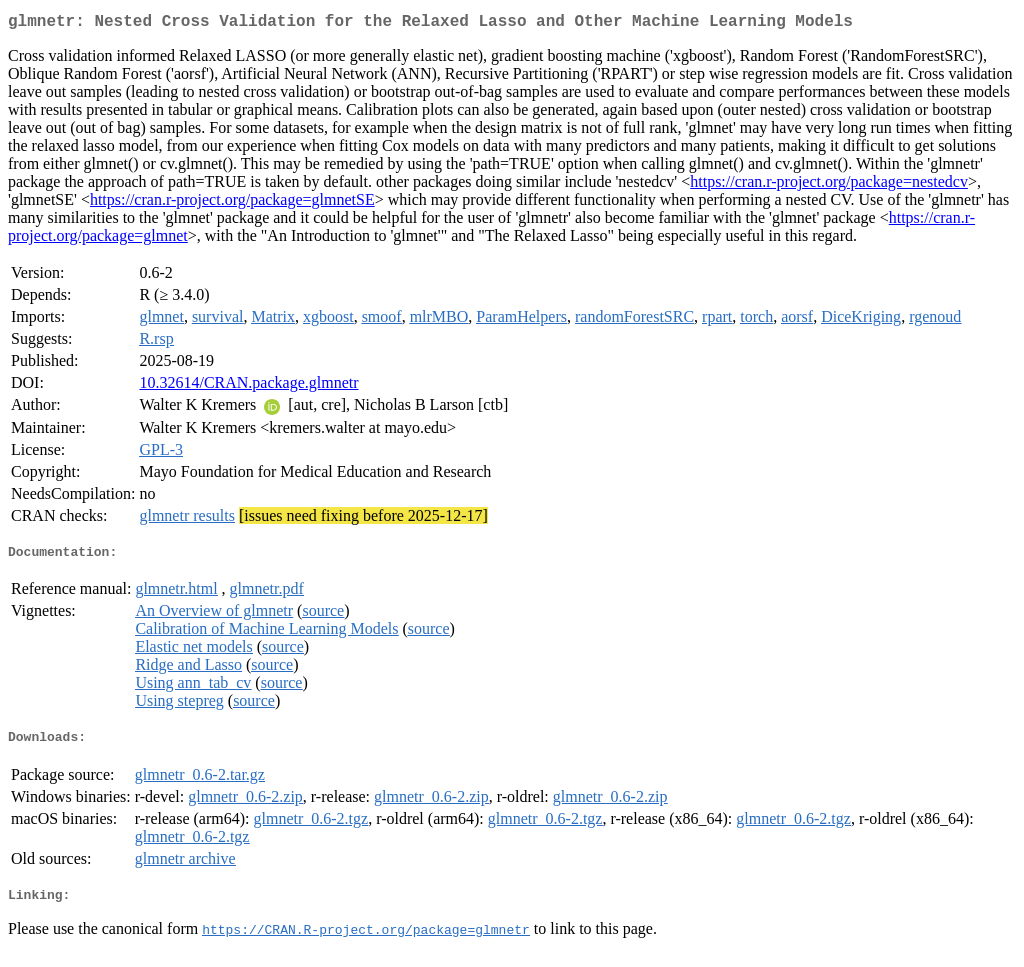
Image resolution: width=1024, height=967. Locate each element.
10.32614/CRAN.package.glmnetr (248, 386)
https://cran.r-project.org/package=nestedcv (829, 185)
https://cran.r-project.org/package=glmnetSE (232, 203)
